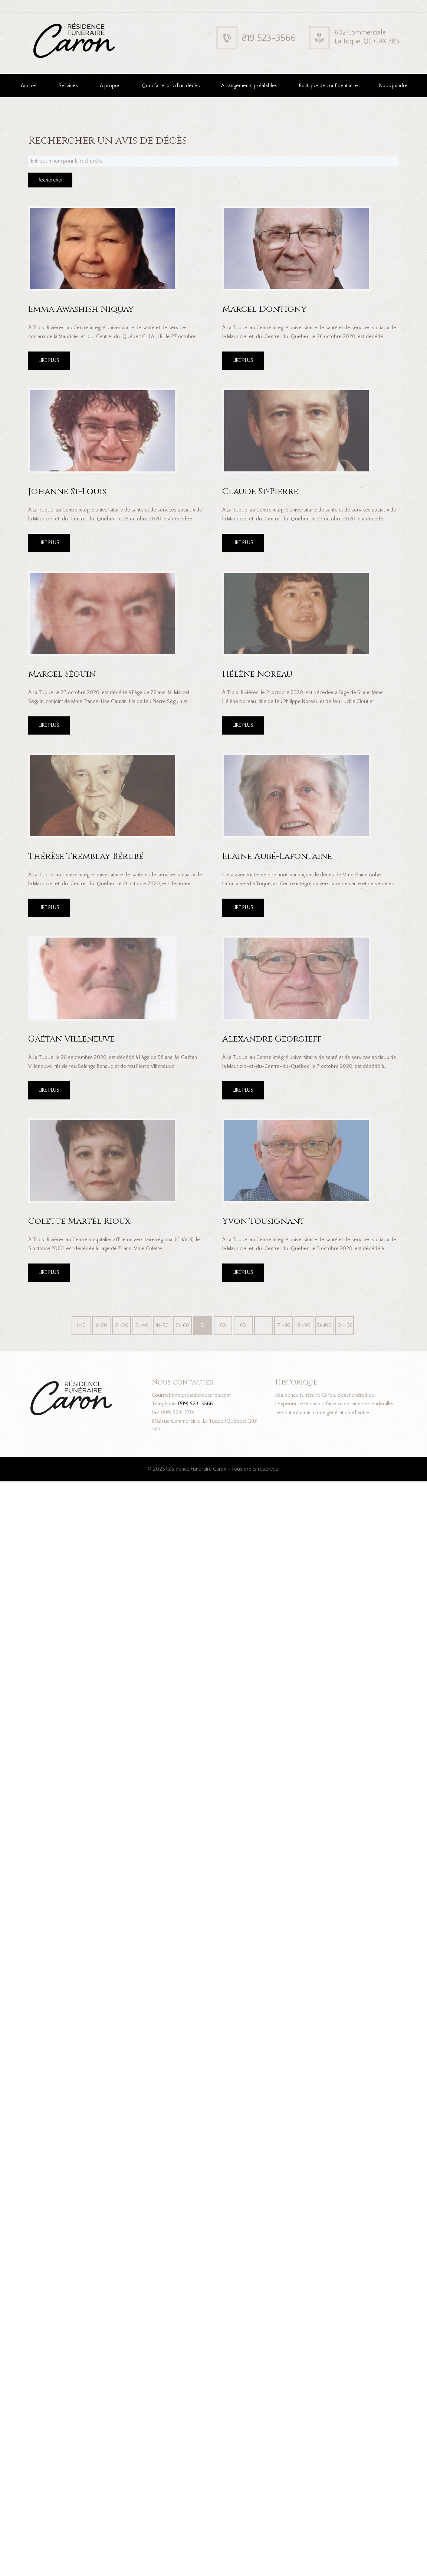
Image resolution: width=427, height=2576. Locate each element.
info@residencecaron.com (201, 1395)
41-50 (162, 1325)
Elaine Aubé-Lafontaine (277, 856)
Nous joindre (393, 86)
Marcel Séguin (62, 674)
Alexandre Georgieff (272, 1039)
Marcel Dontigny (264, 309)
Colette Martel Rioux (79, 1221)
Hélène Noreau (257, 674)
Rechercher (50, 180)
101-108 (344, 1325)
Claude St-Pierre (260, 491)
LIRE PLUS (49, 360)
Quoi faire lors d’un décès (171, 86)
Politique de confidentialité (328, 86)
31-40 (141, 1325)
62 (223, 1325)
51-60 (182, 1325)
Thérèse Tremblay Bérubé (86, 856)
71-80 (283, 1325)
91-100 (324, 1325)
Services (68, 86)
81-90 (304, 1325)
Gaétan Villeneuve (71, 1039)
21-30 (121, 1325)
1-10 (81, 1325)
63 (243, 1325)
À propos (110, 86)
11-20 (101, 1325)
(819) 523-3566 (195, 1404)
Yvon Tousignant (263, 1221)
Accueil (29, 86)
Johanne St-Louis (67, 491)
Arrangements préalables (249, 86)
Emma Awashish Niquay (81, 309)
